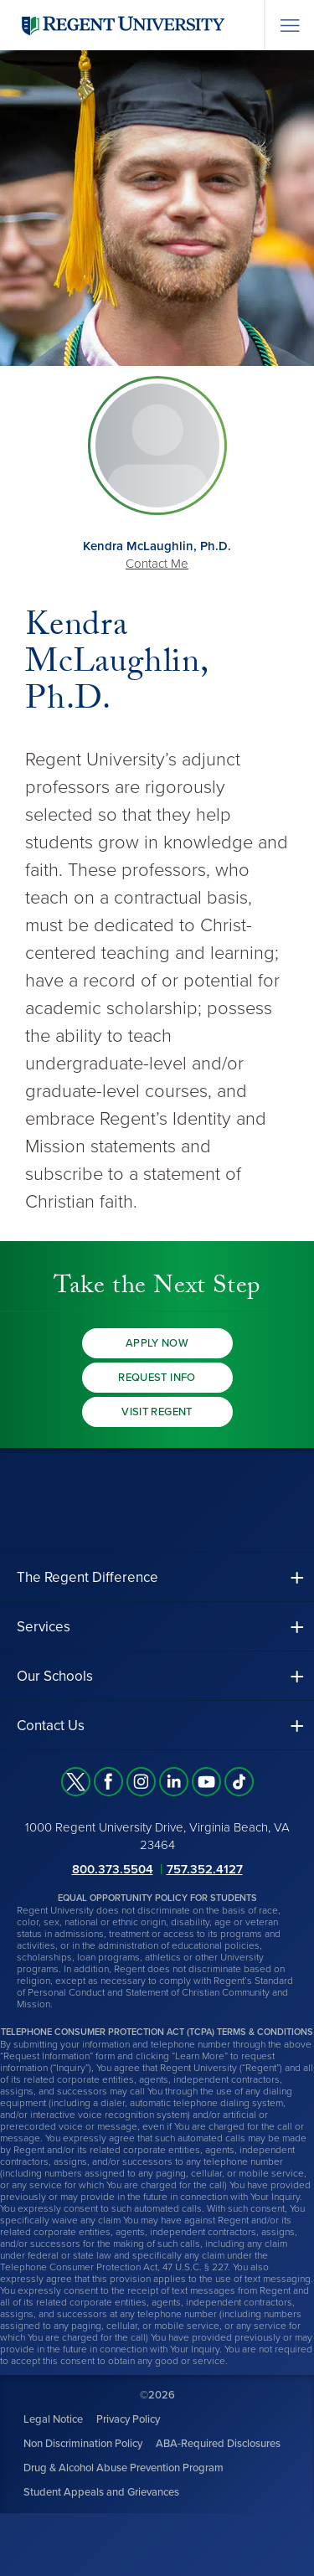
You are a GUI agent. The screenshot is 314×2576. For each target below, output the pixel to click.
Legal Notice (53, 2419)
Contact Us (51, 1725)
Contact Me (157, 563)
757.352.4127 (205, 1869)
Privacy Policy (128, 2419)
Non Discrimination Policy (82, 2443)
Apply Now (157, 1343)
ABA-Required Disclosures (218, 2443)
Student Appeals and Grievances (101, 2492)
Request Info (157, 1377)
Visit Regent (157, 1412)
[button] (157, 1577)
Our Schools (55, 1676)
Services (43, 1627)
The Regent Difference (87, 1577)
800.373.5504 (112, 1869)
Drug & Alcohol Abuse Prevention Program (123, 2468)
